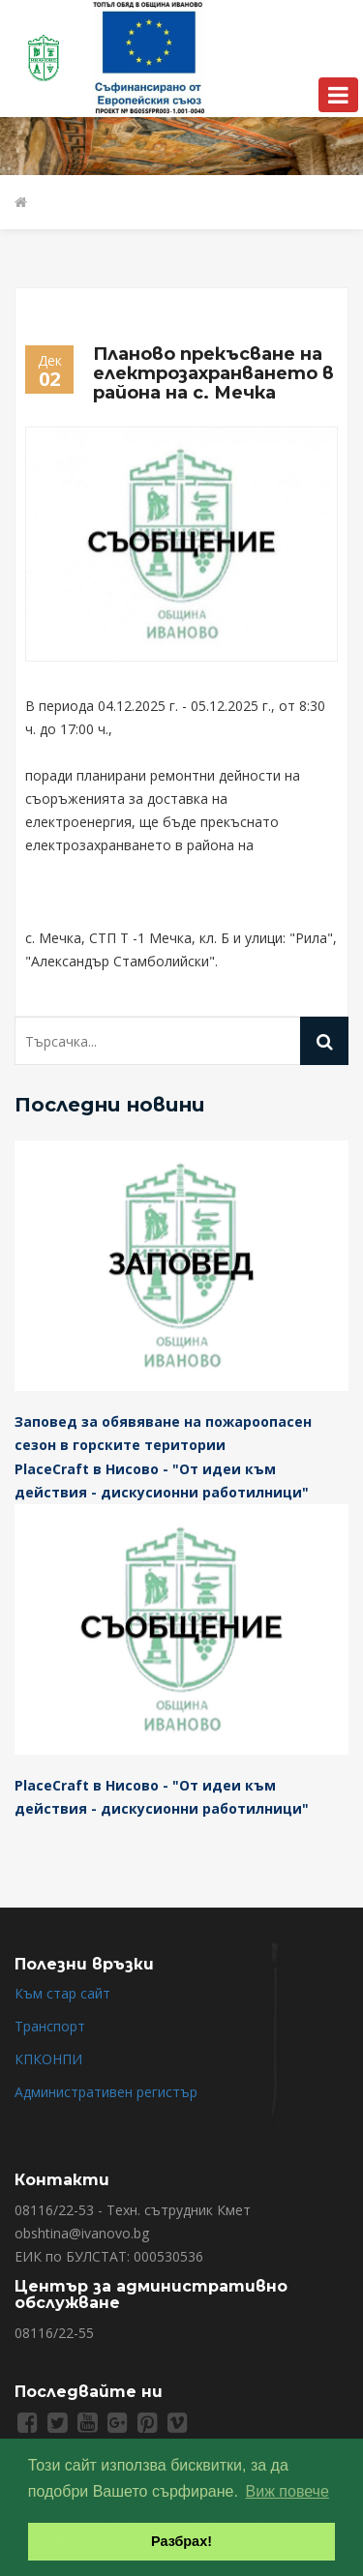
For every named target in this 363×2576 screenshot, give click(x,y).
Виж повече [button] (287, 2491)
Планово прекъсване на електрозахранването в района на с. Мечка (213, 373)
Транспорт (50, 2026)
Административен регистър (106, 2092)
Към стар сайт (62, 1993)
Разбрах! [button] (181, 2541)
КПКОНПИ (48, 2059)
